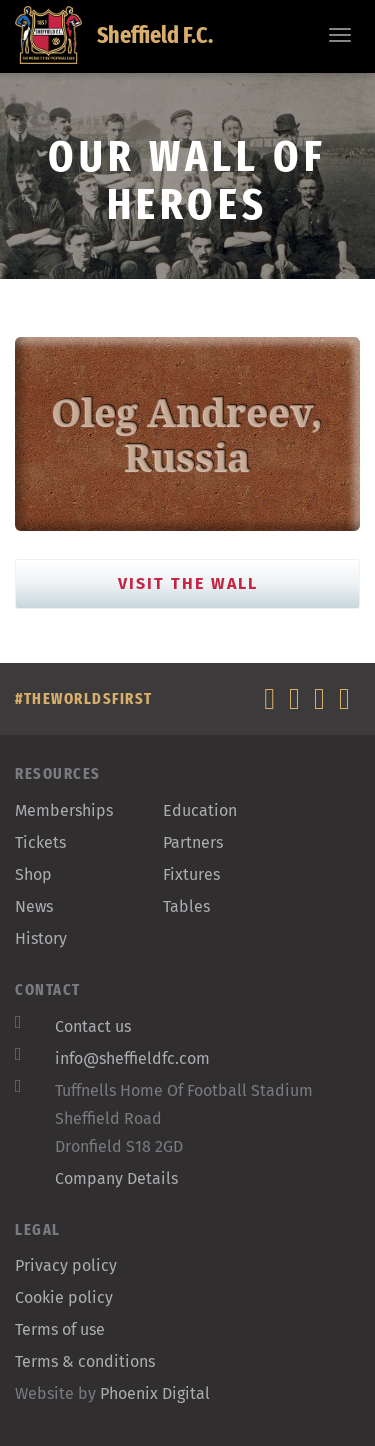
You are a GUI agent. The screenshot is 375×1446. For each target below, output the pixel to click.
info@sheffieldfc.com (132, 1058)
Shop (33, 874)
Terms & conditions (85, 1361)
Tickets (40, 842)
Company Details (116, 1178)
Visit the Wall (188, 583)
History (41, 938)
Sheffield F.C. (114, 35)
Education (200, 810)
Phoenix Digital (155, 1393)
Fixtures (191, 874)
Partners (193, 842)
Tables (186, 906)
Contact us (93, 1026)
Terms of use (60, 1329)
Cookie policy (64, 1297)
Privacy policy (66, 1265)
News (34, 906)
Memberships (64, 810)
